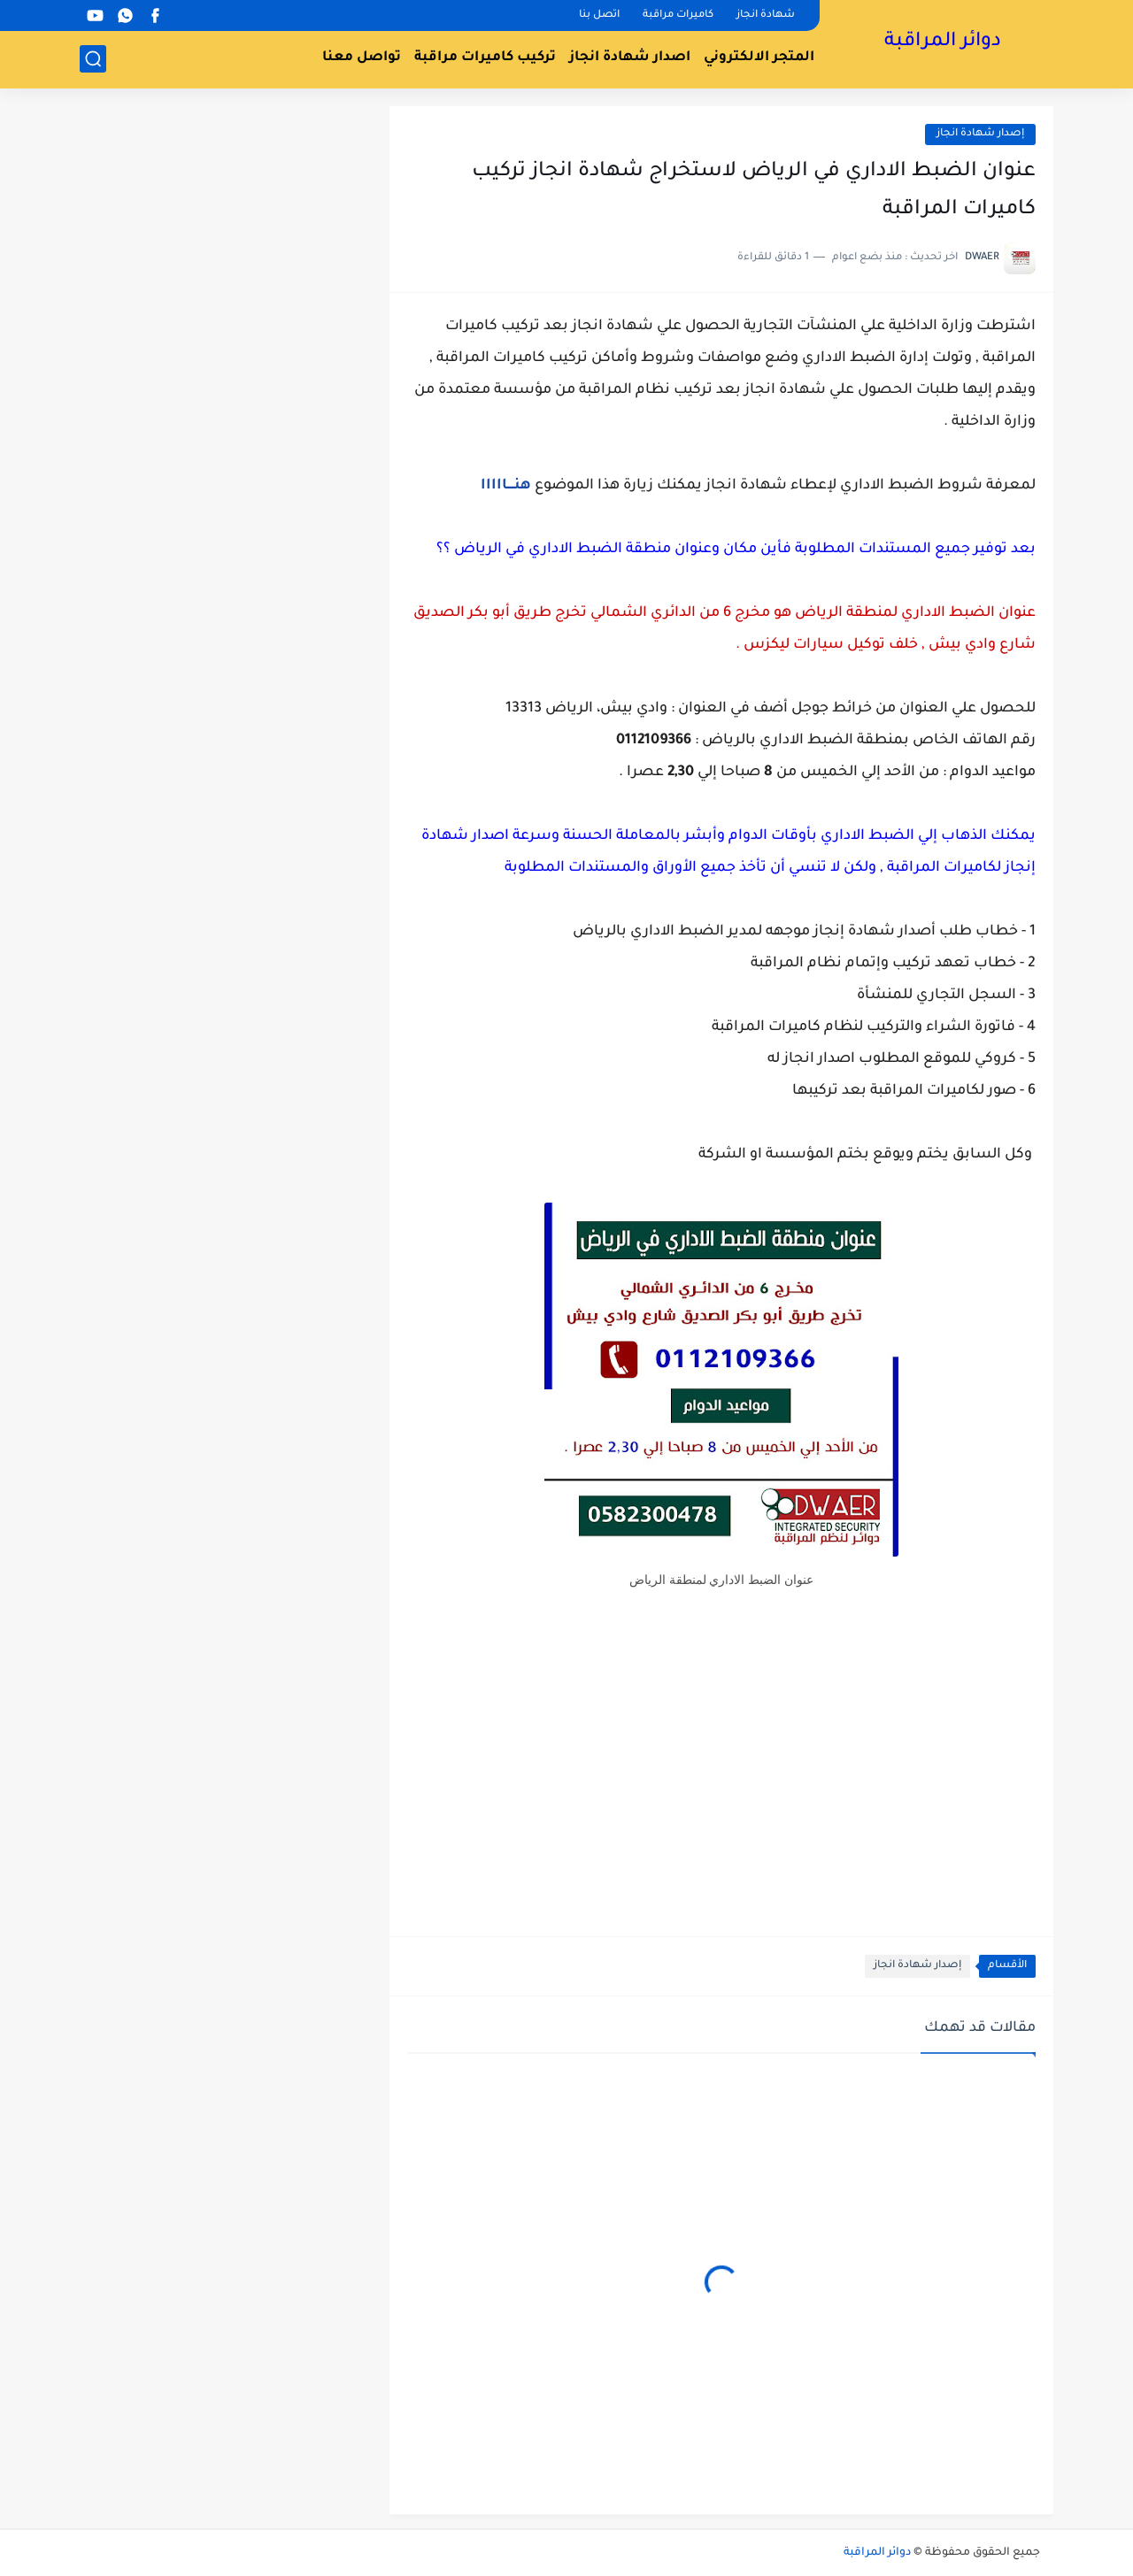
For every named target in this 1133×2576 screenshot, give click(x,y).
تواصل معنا (361, 57)
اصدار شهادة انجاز (629, 57)
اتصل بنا (599, 15)
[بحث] (93, 59)
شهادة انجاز (765, 15)
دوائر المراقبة (942, 42)
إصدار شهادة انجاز (980, 134)
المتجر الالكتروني (759, 57)
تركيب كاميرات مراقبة (485, 57)
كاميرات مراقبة (678, 15)
